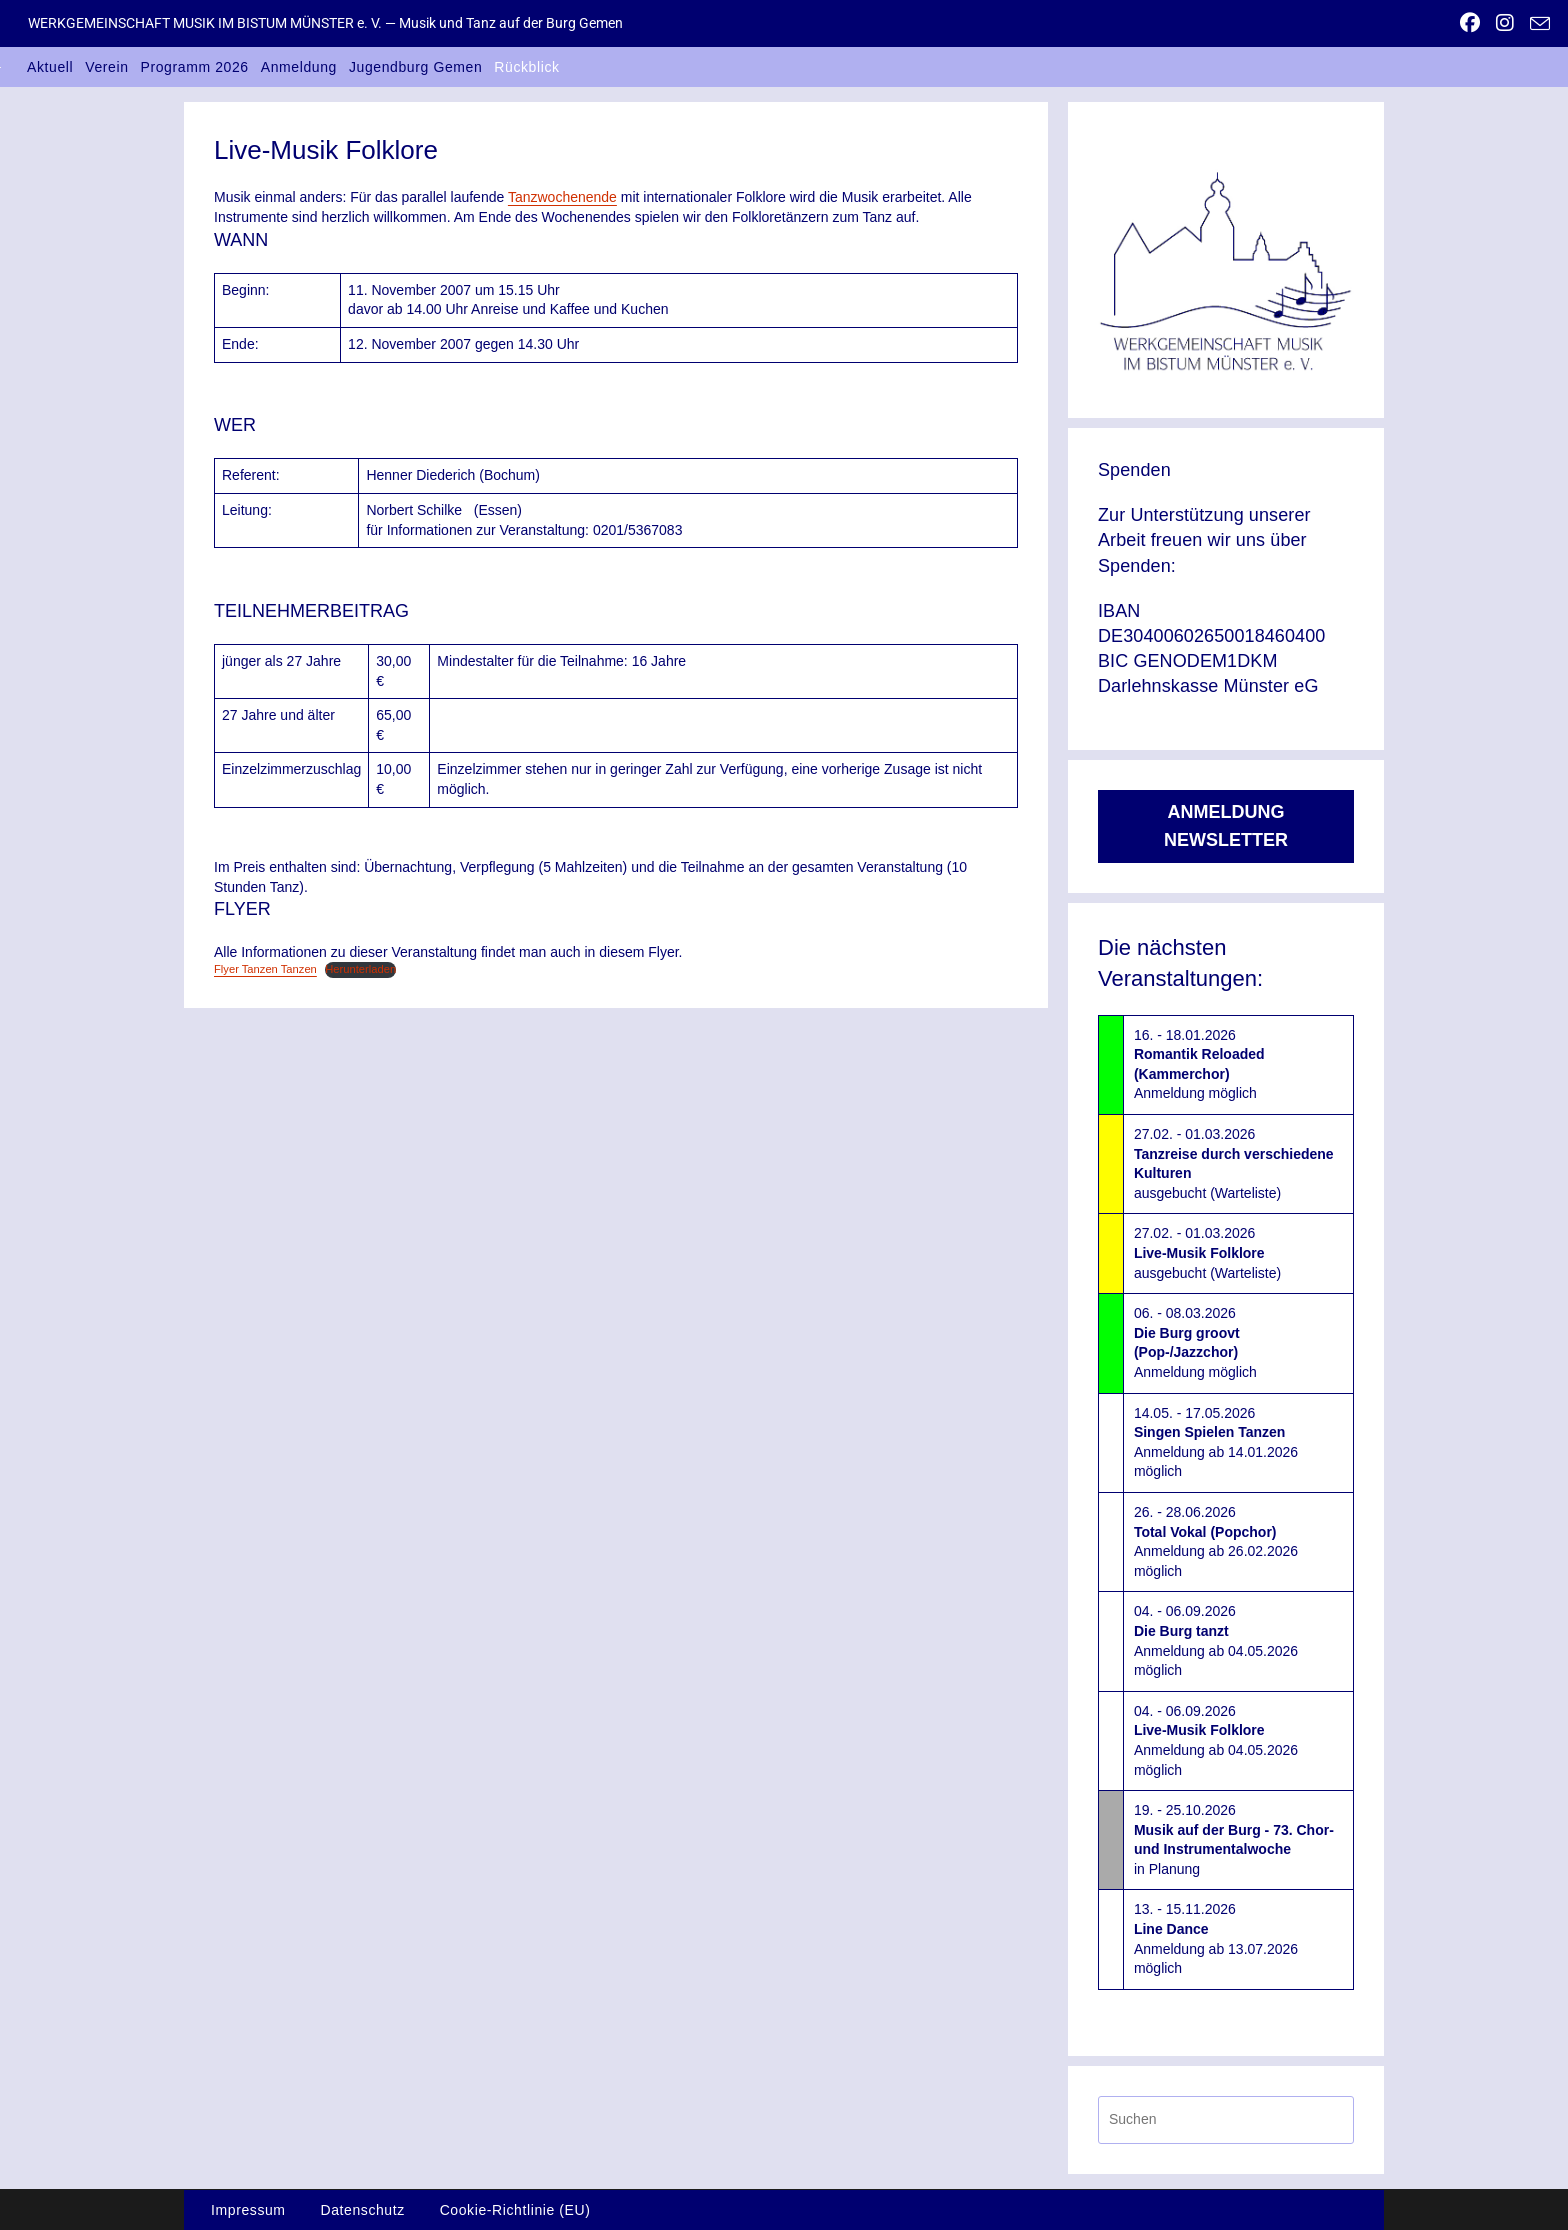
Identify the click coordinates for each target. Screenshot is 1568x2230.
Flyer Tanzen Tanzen (265, 969)
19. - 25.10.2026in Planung (1234, 1839)
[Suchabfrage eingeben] (1226, 2119)
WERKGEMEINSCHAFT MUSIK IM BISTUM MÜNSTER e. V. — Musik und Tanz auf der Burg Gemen (325, 23)
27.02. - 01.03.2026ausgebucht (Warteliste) (1234, 1163)
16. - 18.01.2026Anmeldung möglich (1199, 1064)
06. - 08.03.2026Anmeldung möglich (1195, 1342)
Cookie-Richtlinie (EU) (515, 2210)
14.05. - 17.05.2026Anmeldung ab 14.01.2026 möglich (1216, 1442)
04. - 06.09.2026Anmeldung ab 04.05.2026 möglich (1216, 1640)
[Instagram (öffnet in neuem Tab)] (1505, 23)
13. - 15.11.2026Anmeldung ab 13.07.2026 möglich (1216, 1938)
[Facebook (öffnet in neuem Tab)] (1470, 23)
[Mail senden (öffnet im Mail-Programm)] (1536, 24)
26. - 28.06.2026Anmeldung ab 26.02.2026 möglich (1216, 1541)
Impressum (248, 2210)
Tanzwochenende (562, 197)
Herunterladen (360, 969)
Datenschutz (362, 2210)
